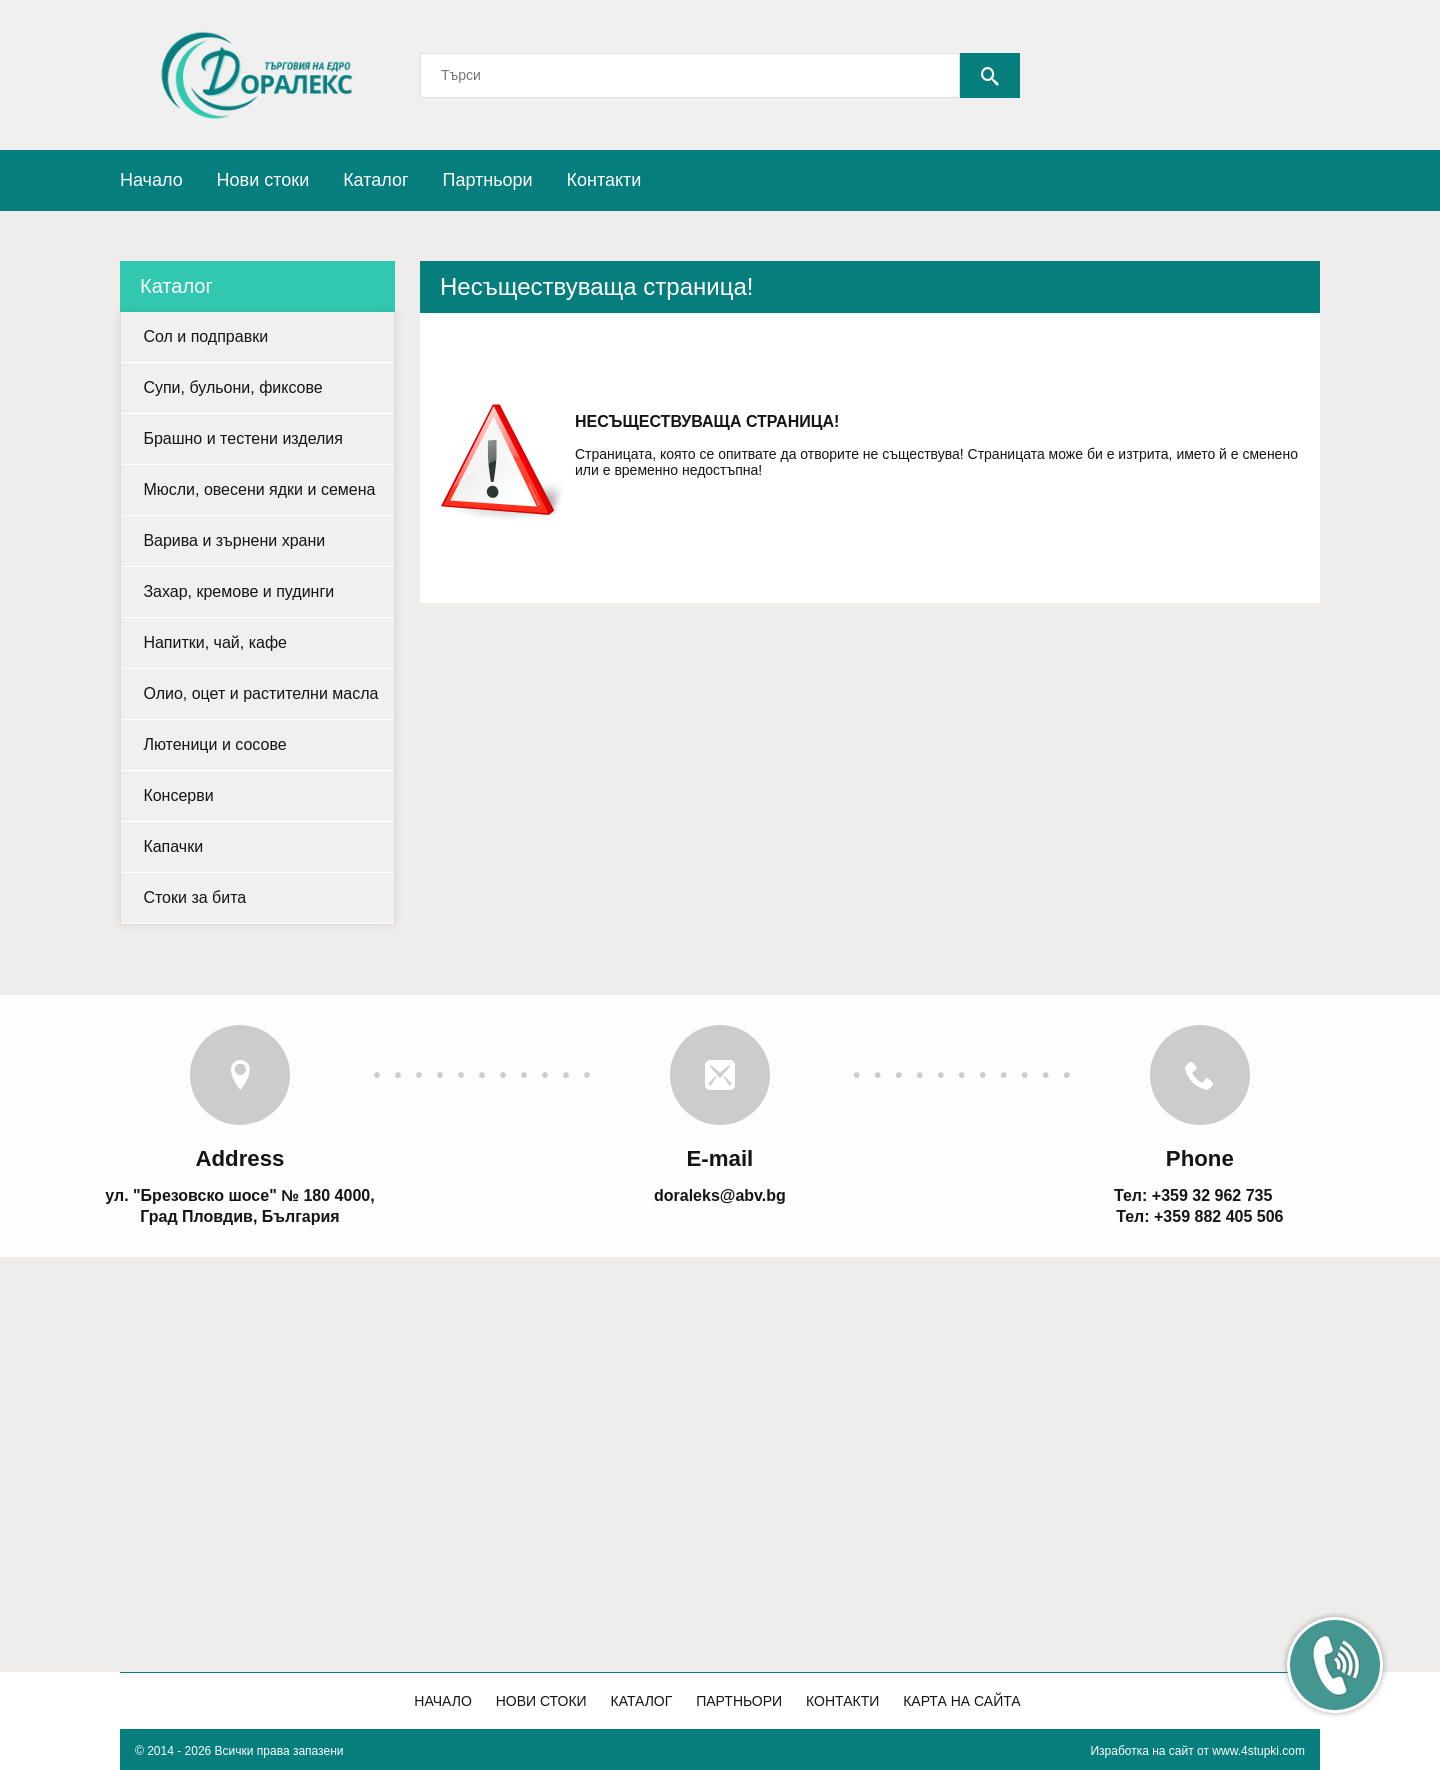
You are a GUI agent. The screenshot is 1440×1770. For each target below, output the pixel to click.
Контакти (604, 180)
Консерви (178, 795)
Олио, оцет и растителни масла (260, 693)
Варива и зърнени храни (234, 540)
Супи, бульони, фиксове (232, 387)
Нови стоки (263, 180)
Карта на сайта (961, 1701)
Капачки (173, 846)
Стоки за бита (194, 897)
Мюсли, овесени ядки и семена (259, 489)
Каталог (375, 180)
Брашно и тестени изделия (243, 438)
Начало (151, 180)
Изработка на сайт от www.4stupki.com (1197, 1751)
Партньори (487, 180)
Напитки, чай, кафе (215, 642)
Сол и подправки (205, 336)
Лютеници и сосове (214, 744)
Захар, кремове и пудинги (238, 591)
